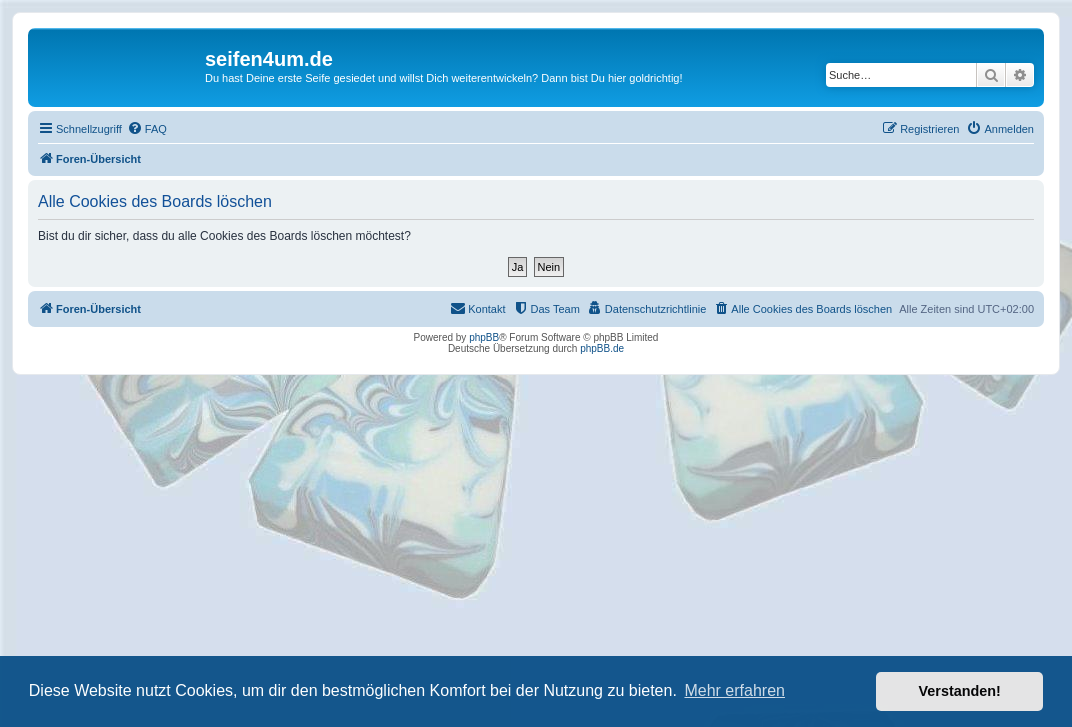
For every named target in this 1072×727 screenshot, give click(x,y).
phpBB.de (602, 348)
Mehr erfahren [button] (734, 690)
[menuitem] (147, 129)
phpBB (484, 337)
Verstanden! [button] (960, 691)
